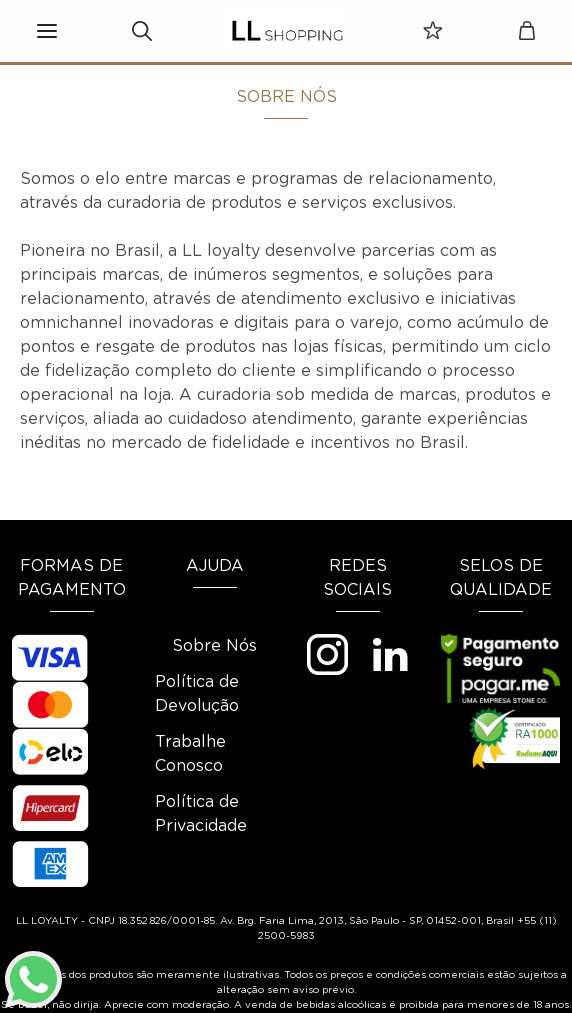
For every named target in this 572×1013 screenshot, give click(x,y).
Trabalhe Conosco (190, 754)
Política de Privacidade (201, 814)
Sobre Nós (214, 646)
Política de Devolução (197, 694)
